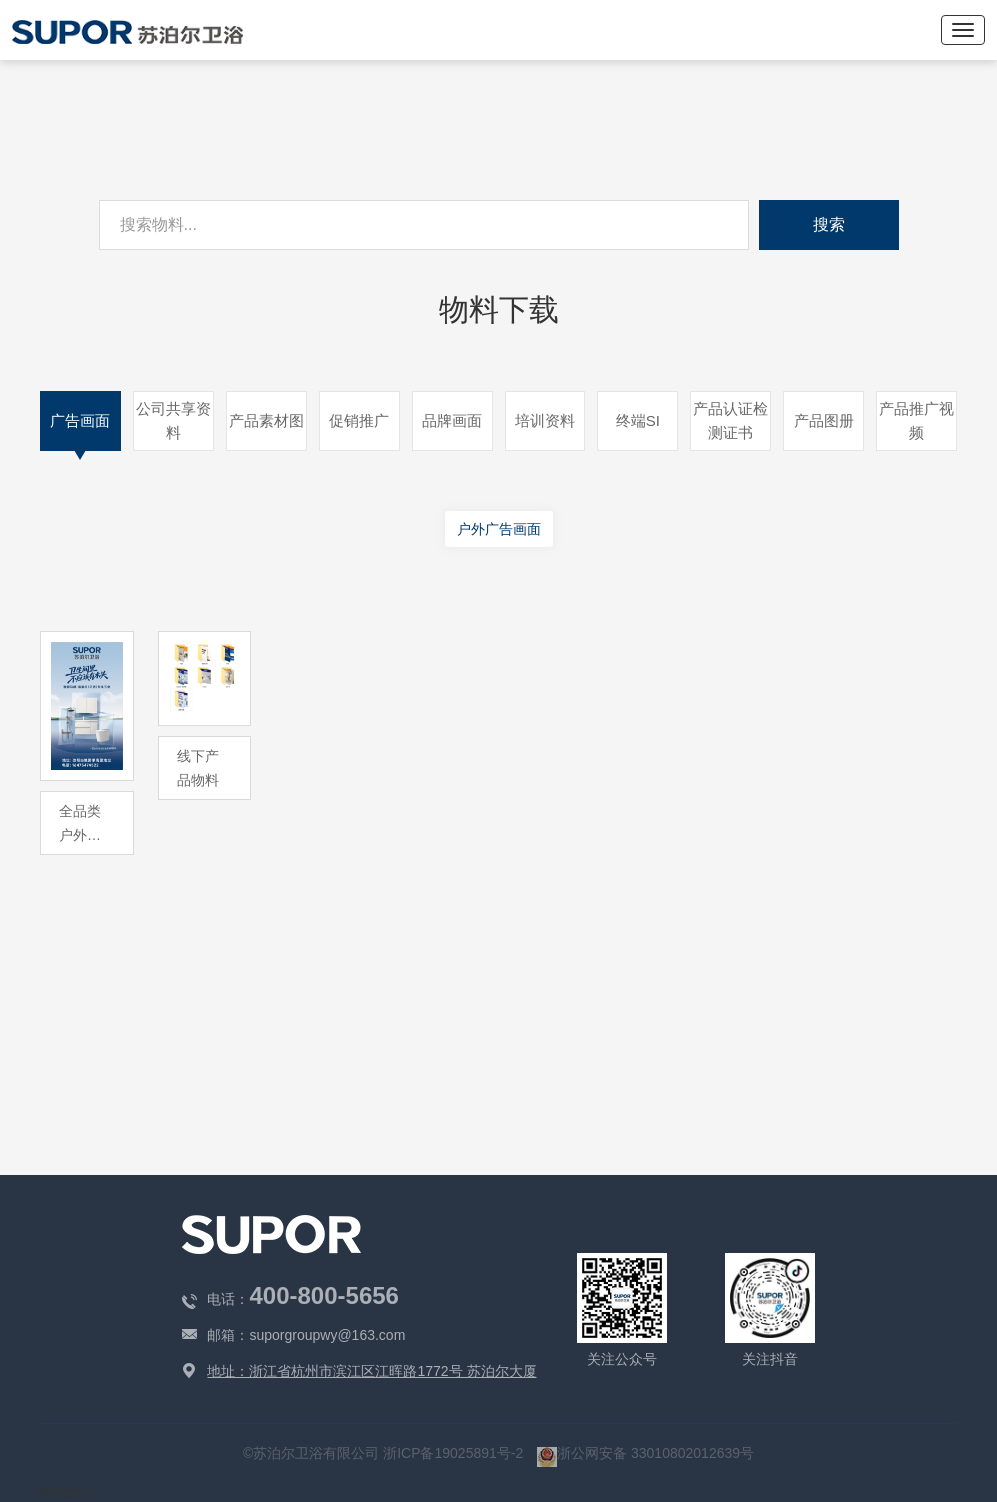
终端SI (638, 420)
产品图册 (824, 420)
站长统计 (68, 1492)
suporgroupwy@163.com (327, 1335)
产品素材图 (266, 420)
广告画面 (80, 420)
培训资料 (545, 420)
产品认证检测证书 (730, 420)
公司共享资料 (173, 420)
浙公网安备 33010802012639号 (645, 1453)
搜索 (829, 224)
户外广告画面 (499, 529)
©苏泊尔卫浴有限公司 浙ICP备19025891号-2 (385, 1453)
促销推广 (359, 420)
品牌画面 (452, 420)
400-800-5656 (323, 1295)
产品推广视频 (916, 420)
